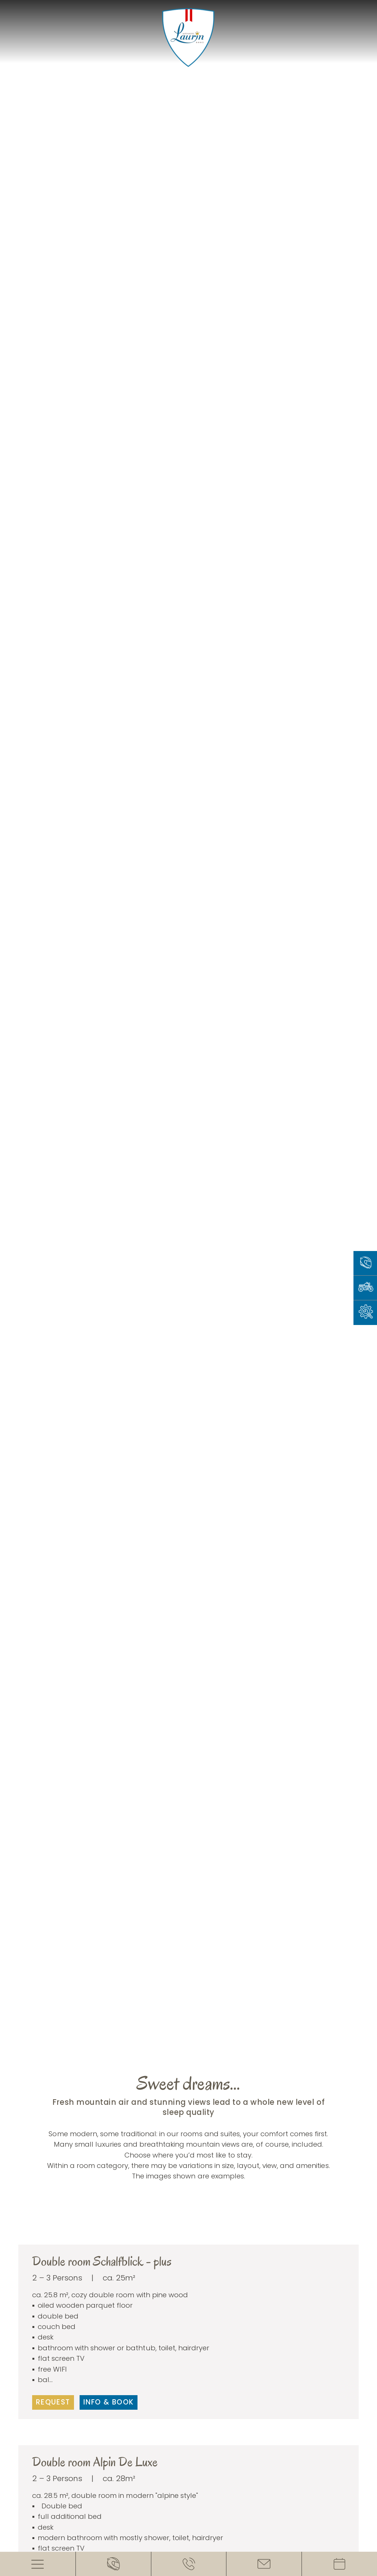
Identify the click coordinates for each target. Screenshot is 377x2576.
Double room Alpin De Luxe (95, 2462)
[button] (177, 2235)
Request (53, 2402)
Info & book (108, 2402)
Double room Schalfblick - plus (101, 2261)
